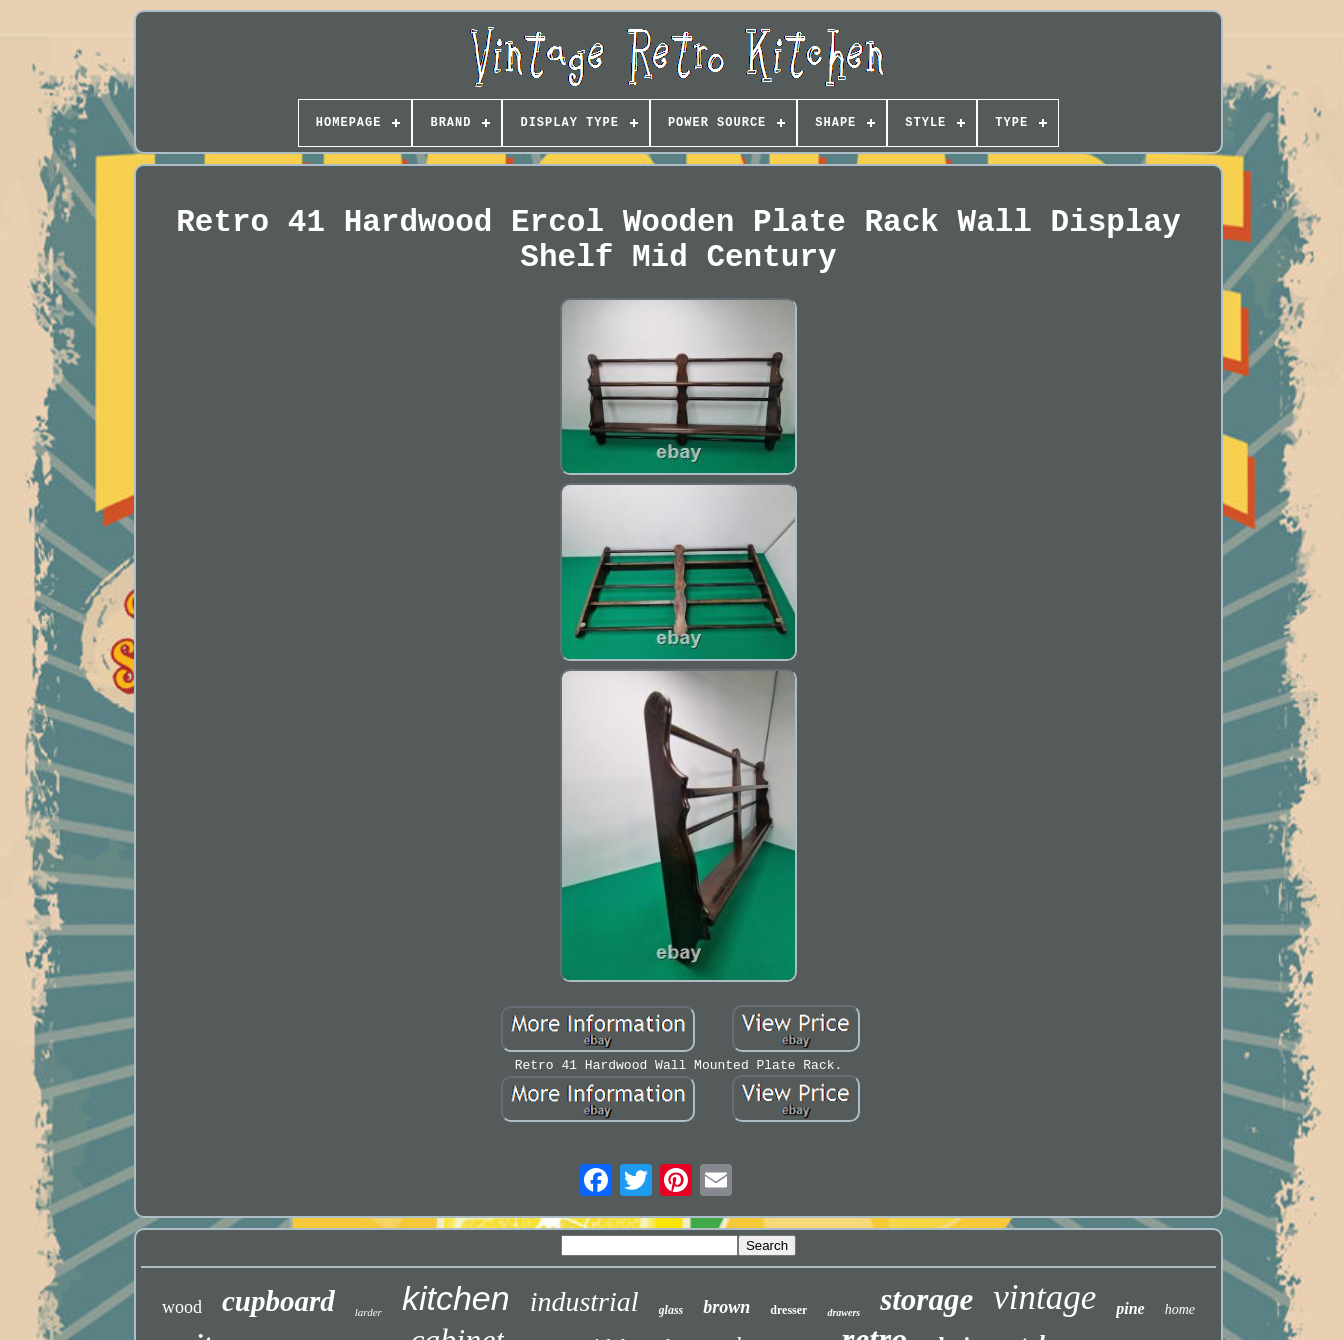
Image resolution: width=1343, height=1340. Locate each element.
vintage (1044, 1297)
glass (671, 1310)
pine (1130, 1308)
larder (368, 1312)
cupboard (278, 1301)
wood (182, 1307)
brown (726, 1307)
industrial (584, 1301)
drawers (843, 1312)
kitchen (456, 1298)
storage (926, 1299)
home (1180, 1309)
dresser (788, 1310)
